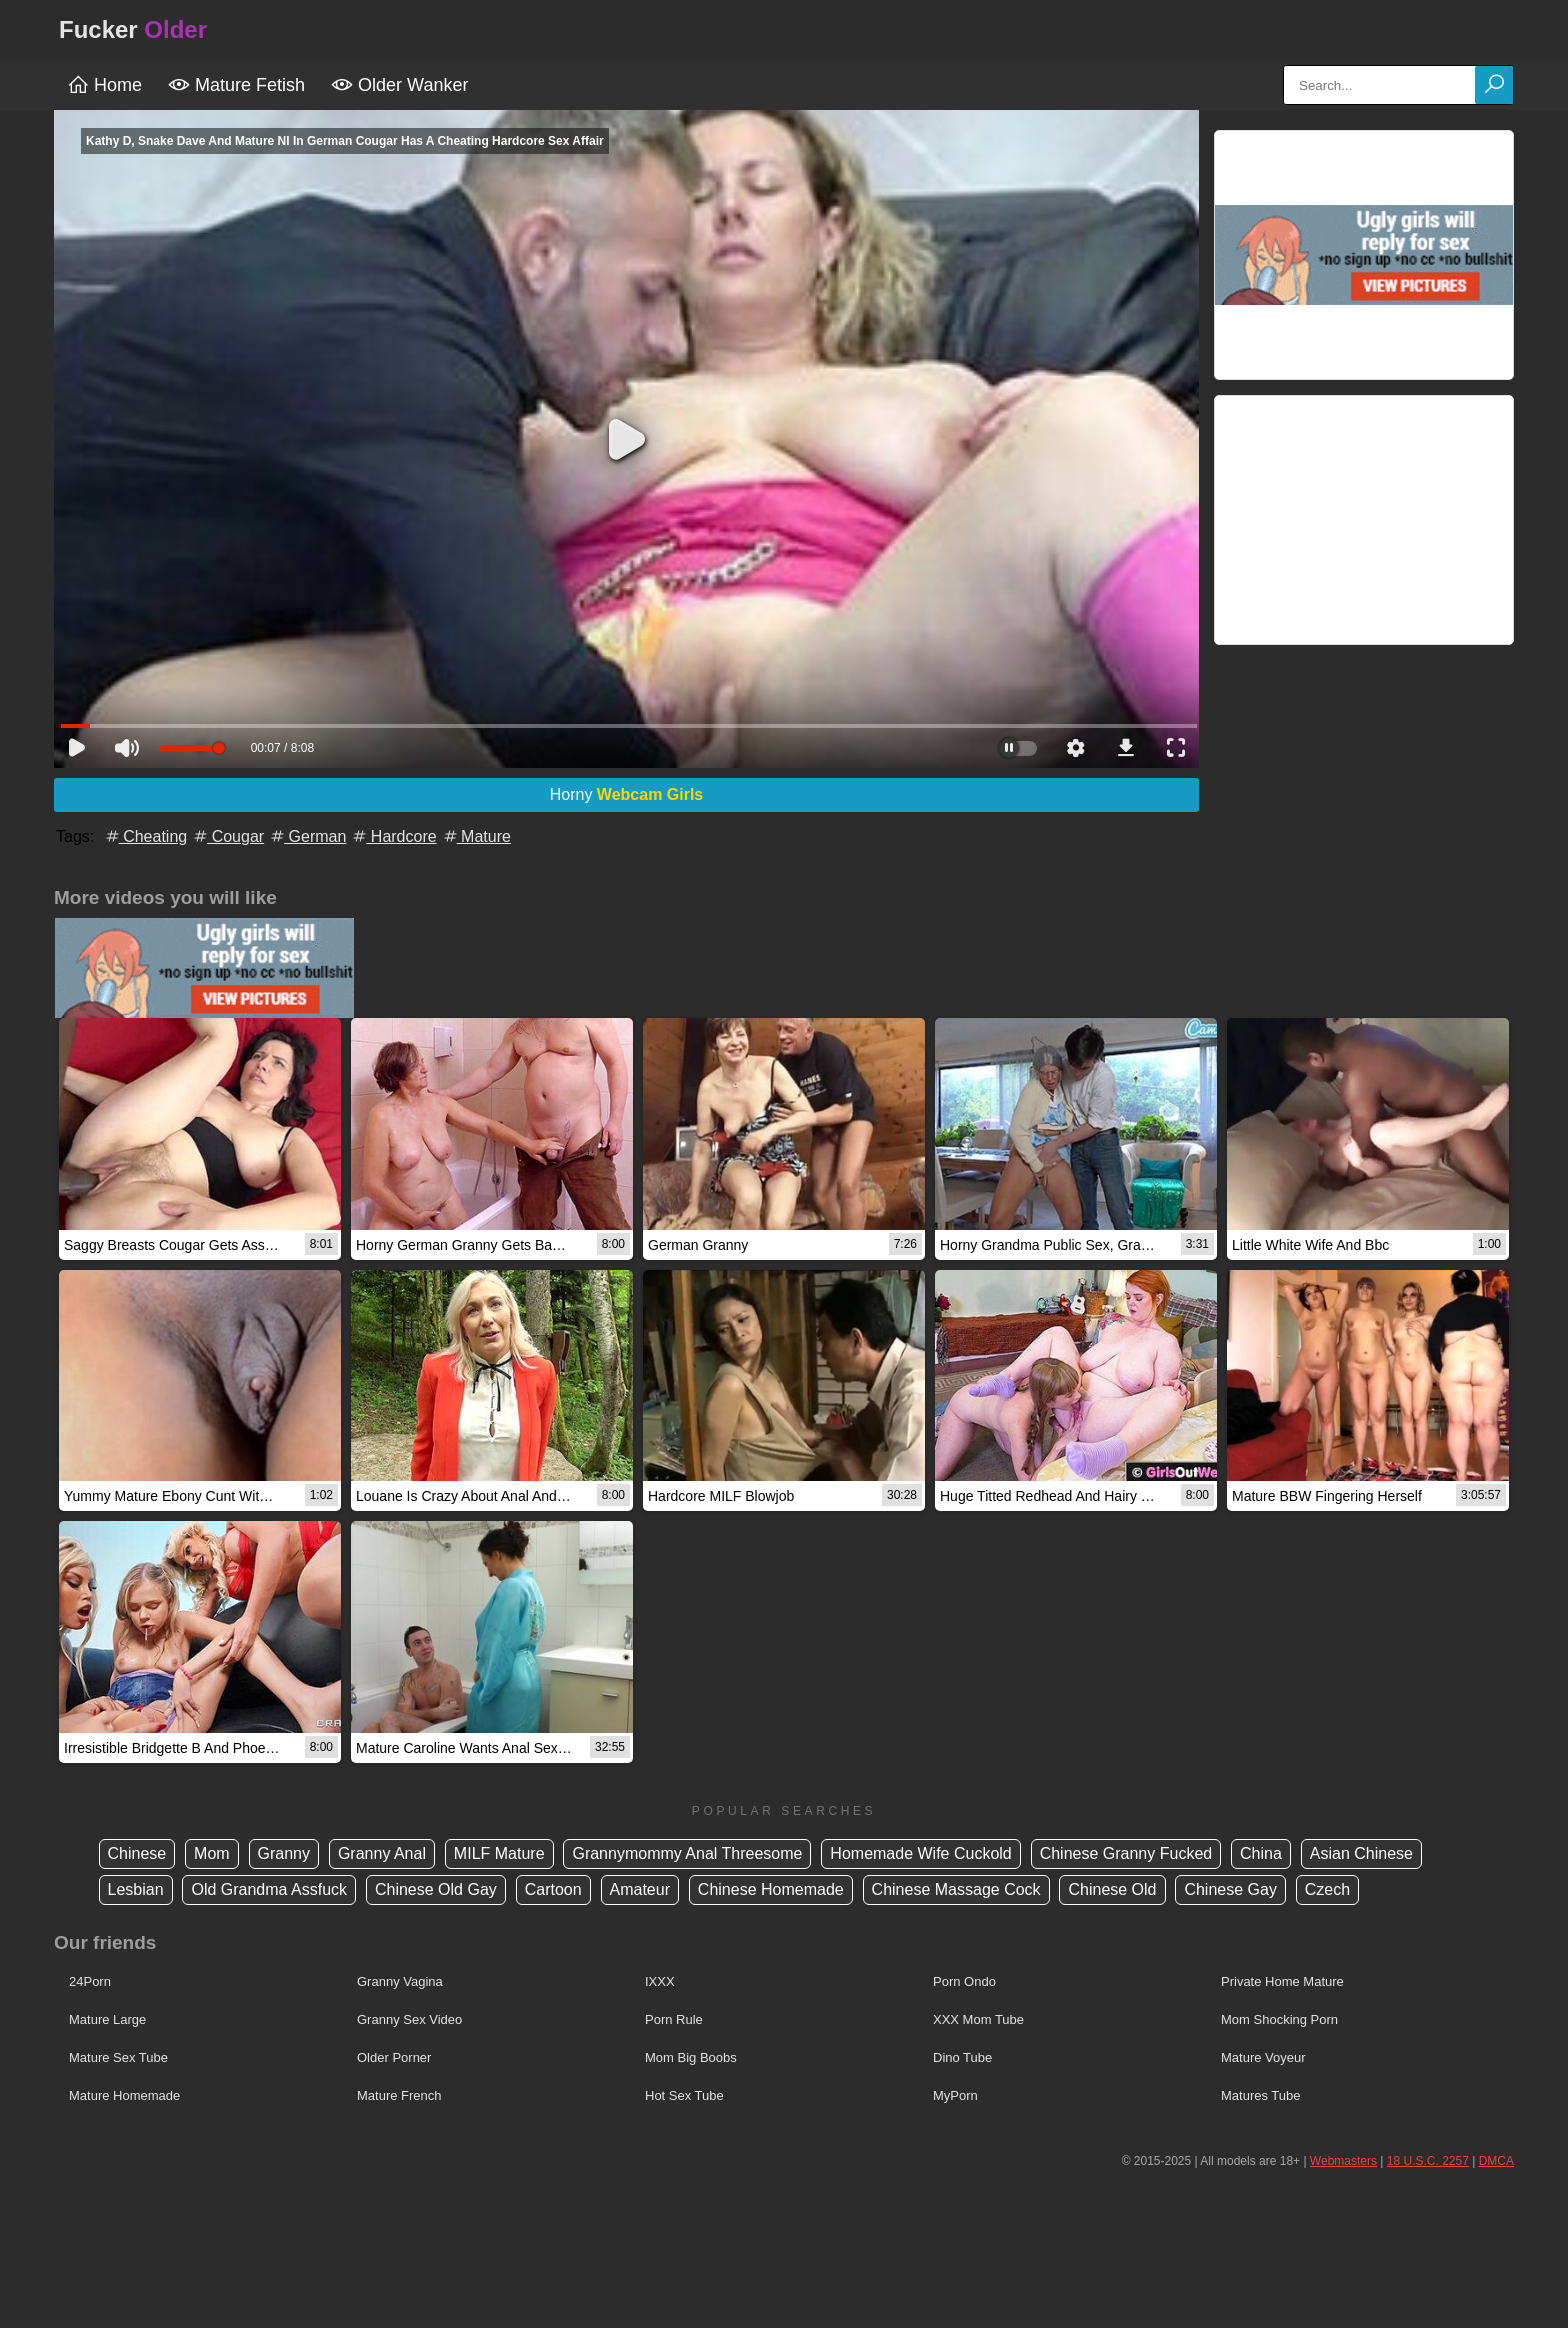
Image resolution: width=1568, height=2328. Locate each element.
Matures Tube (1261, 2095)
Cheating (145, 836)
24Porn (90, 1981)
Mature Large (107, 2019)
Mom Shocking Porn (1279, 2019)
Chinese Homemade (771, 1889)
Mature (476, 836)
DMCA (1496, 2161)
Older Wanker (399, 85)
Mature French (399, 2095)
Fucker (133, 29)
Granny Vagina (400, 1981)
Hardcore (393, 836)
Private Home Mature (1282, 1981)
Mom (212, 1853)
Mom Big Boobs (691, 2057)
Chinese (137, 1853)
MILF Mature (499, 1853)
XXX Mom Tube (978, 2019)
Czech (1327, 1889)
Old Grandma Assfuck (269, 1889)
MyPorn (955, 2095)
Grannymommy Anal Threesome (687, 1853)
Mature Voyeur (1263, 2057)
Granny (284, 1853)
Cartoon (553, 1889)
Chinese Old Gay (436, 1889)
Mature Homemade (124, 2095)
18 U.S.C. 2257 (1428, 2161)
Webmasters (1343, 2161)
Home (104, 85)
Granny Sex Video (409, 2019)
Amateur (640, 1889)
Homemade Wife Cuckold (920, 1853)
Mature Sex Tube (118, 2057)
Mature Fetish (236, 85)
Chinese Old (1112, 1889)
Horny (627, 794)
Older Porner (394, 2057)
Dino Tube (962, 2057)
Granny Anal (382, 1853)
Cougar (227, 836)
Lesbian (136, 1889)
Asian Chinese (1361, 1853)
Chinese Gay (1230, 1889)
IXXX (660, 1981)
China (1261, 1853)
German (307, 836)
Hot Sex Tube (684, 2095)
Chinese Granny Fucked (1126, 1853)
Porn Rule (674, 2019)
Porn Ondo (964, 1981)
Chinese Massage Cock (956, 1889)
